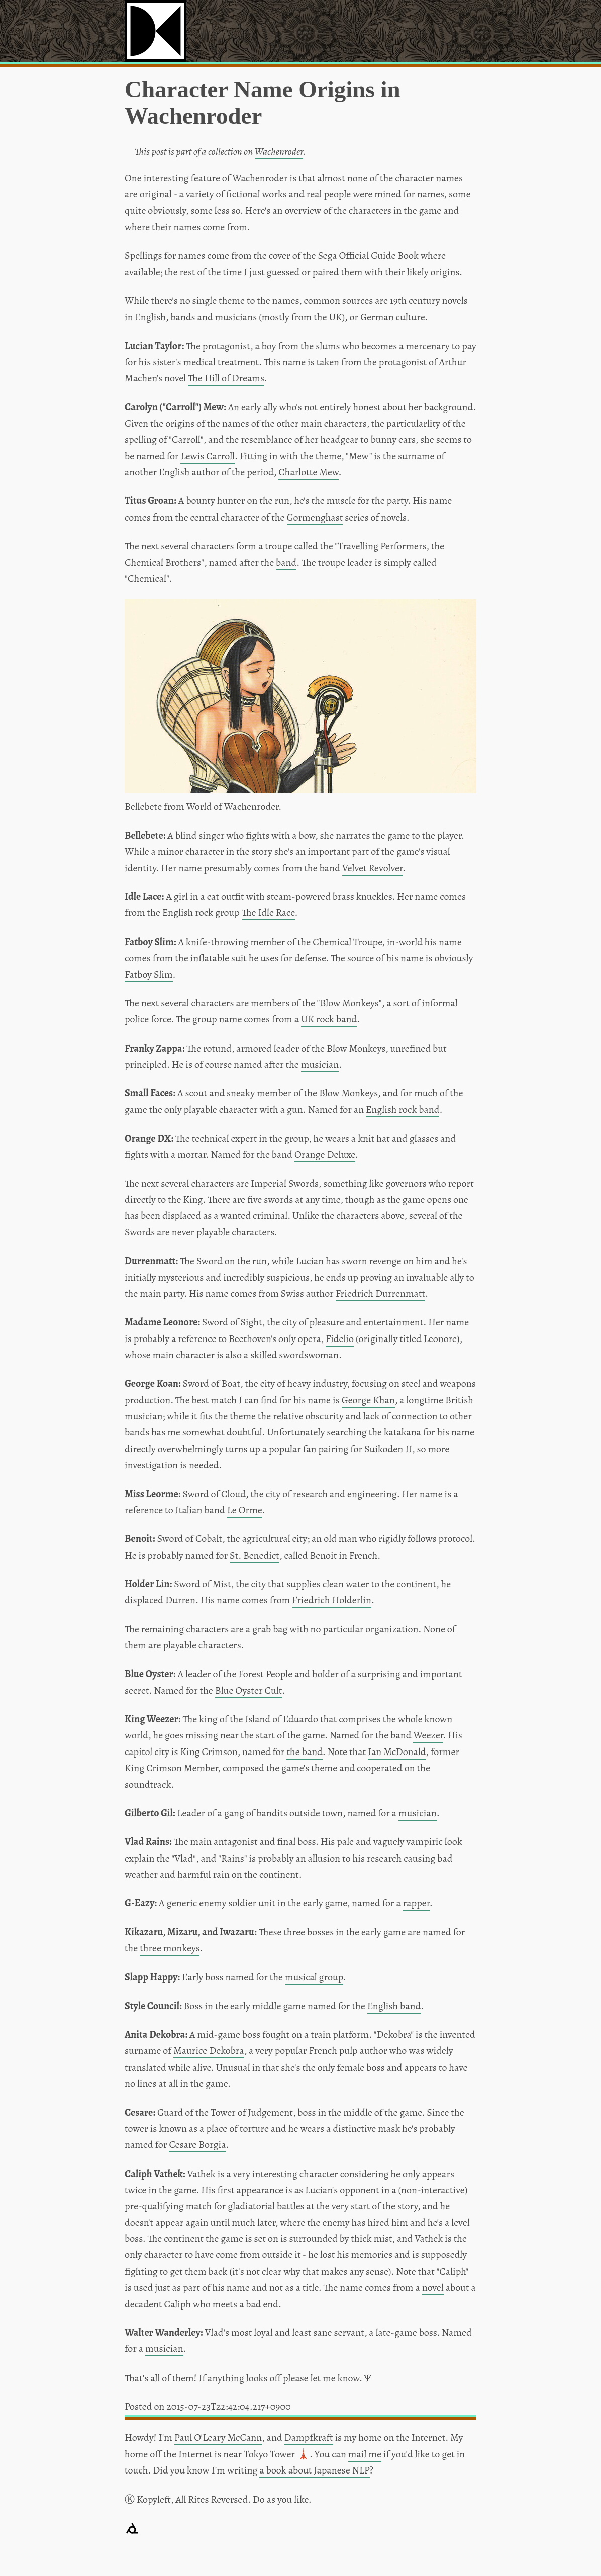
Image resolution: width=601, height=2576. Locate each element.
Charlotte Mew (308, 472)
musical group (314, 1977)
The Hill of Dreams (226, 378)
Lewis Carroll (207, 456)
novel (433, 2287)
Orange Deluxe (324, 1154)
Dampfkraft (308, 2437)
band (286, 562)
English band (394, 2006)
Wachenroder (279, 151)
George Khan (368, 1400)
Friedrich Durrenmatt (380, 1293)
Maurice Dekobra (208, 2050)
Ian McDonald (397, 1752)
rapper (416, 1903)
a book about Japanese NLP (314, 2470)
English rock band (402, 1109)
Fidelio (340, 1339)
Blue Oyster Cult (248, 1690)
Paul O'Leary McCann (218, 2437)
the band (304, 1752)
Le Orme (244, 1510)
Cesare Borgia (197, 2144)
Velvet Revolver (372, 868)
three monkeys (169, 1948)
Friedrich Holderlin (331, 1600)
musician (320, 1064)
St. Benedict (254, 1555)
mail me (364, 2454)
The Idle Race (268, 912)
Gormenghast (315, 517)
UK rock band (329, 1019)
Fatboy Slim (149, 974)
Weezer (428, 1735)
